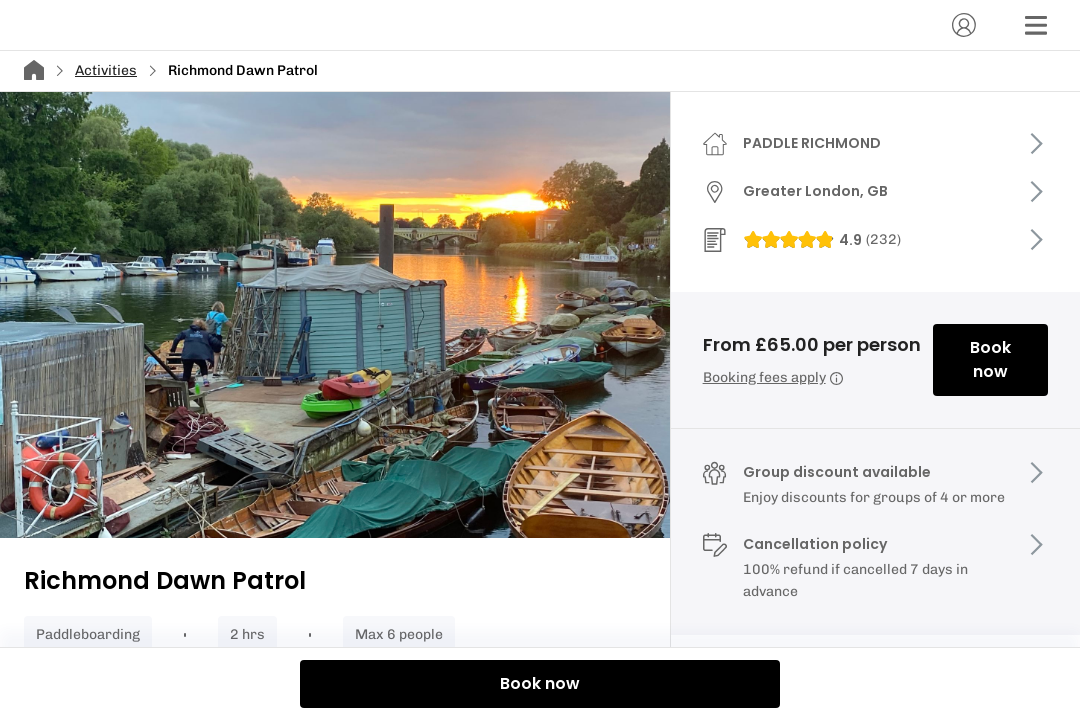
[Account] (964, 25)
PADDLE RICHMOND (812, 143)
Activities (106, 70)
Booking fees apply (773, 377)
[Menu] (1036, 25)
